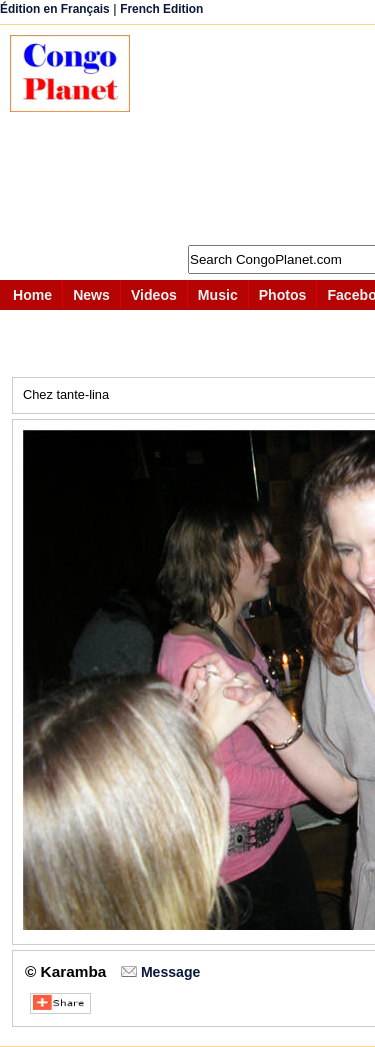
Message (170, 972)
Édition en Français (55, 9)
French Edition (161, 9)
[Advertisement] (262, 135)
